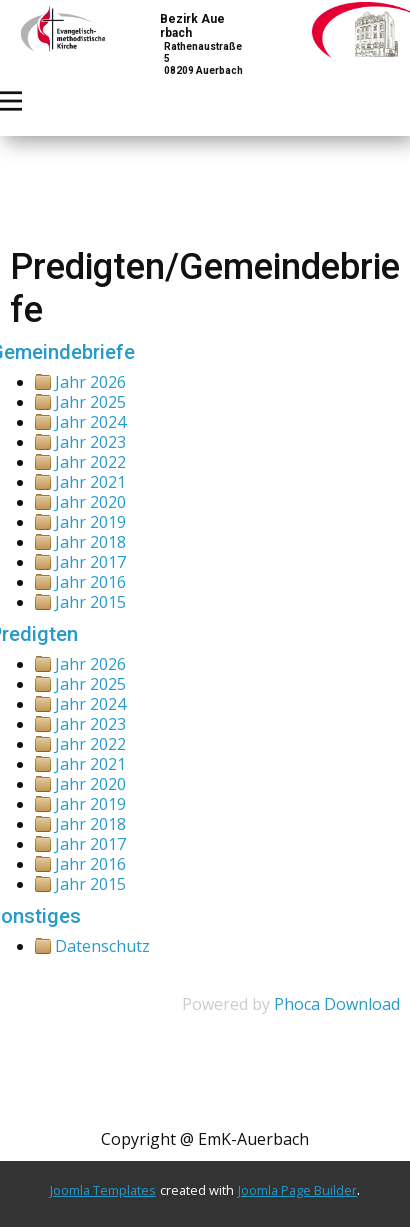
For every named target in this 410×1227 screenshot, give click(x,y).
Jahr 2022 (90, 462)
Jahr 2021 (90, 482)
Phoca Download (337, 1004)
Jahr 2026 (90, 382)
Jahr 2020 (90, 502)
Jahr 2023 (90, 442)
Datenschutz (102, 946)
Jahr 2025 (90, 402)
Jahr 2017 (90, 562)
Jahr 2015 (90, 602)
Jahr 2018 (90, 542)
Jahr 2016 (90, 582)
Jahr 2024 (90, 422)
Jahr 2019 (90, 522)
